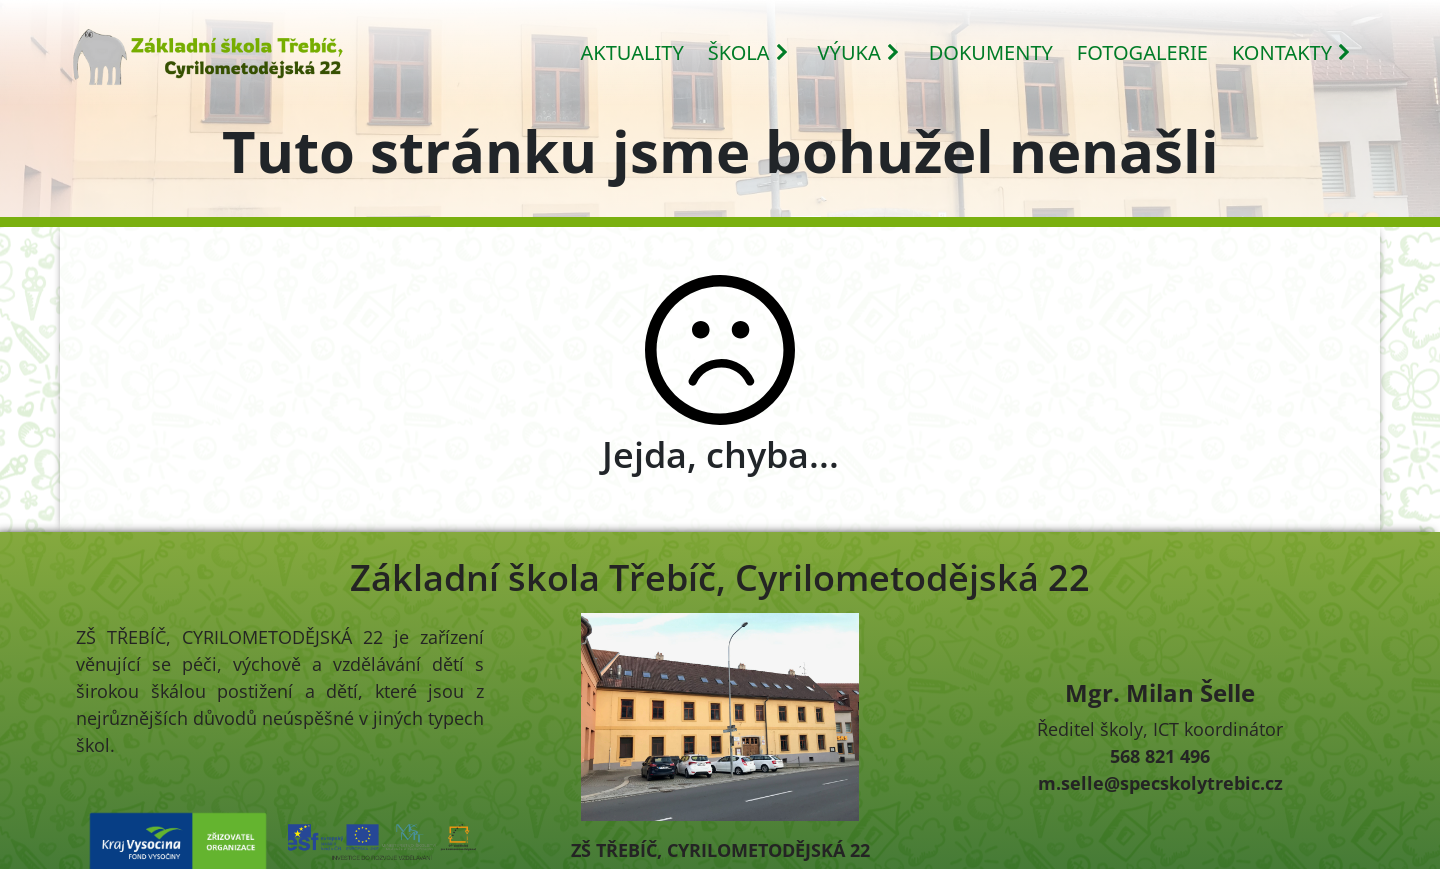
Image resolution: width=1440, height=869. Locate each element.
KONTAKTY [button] (1292, 52)
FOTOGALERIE (1142, 52)
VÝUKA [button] (859, 52)
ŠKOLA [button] (749, 52)
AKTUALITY (632, 52)
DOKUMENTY (991, 52)
